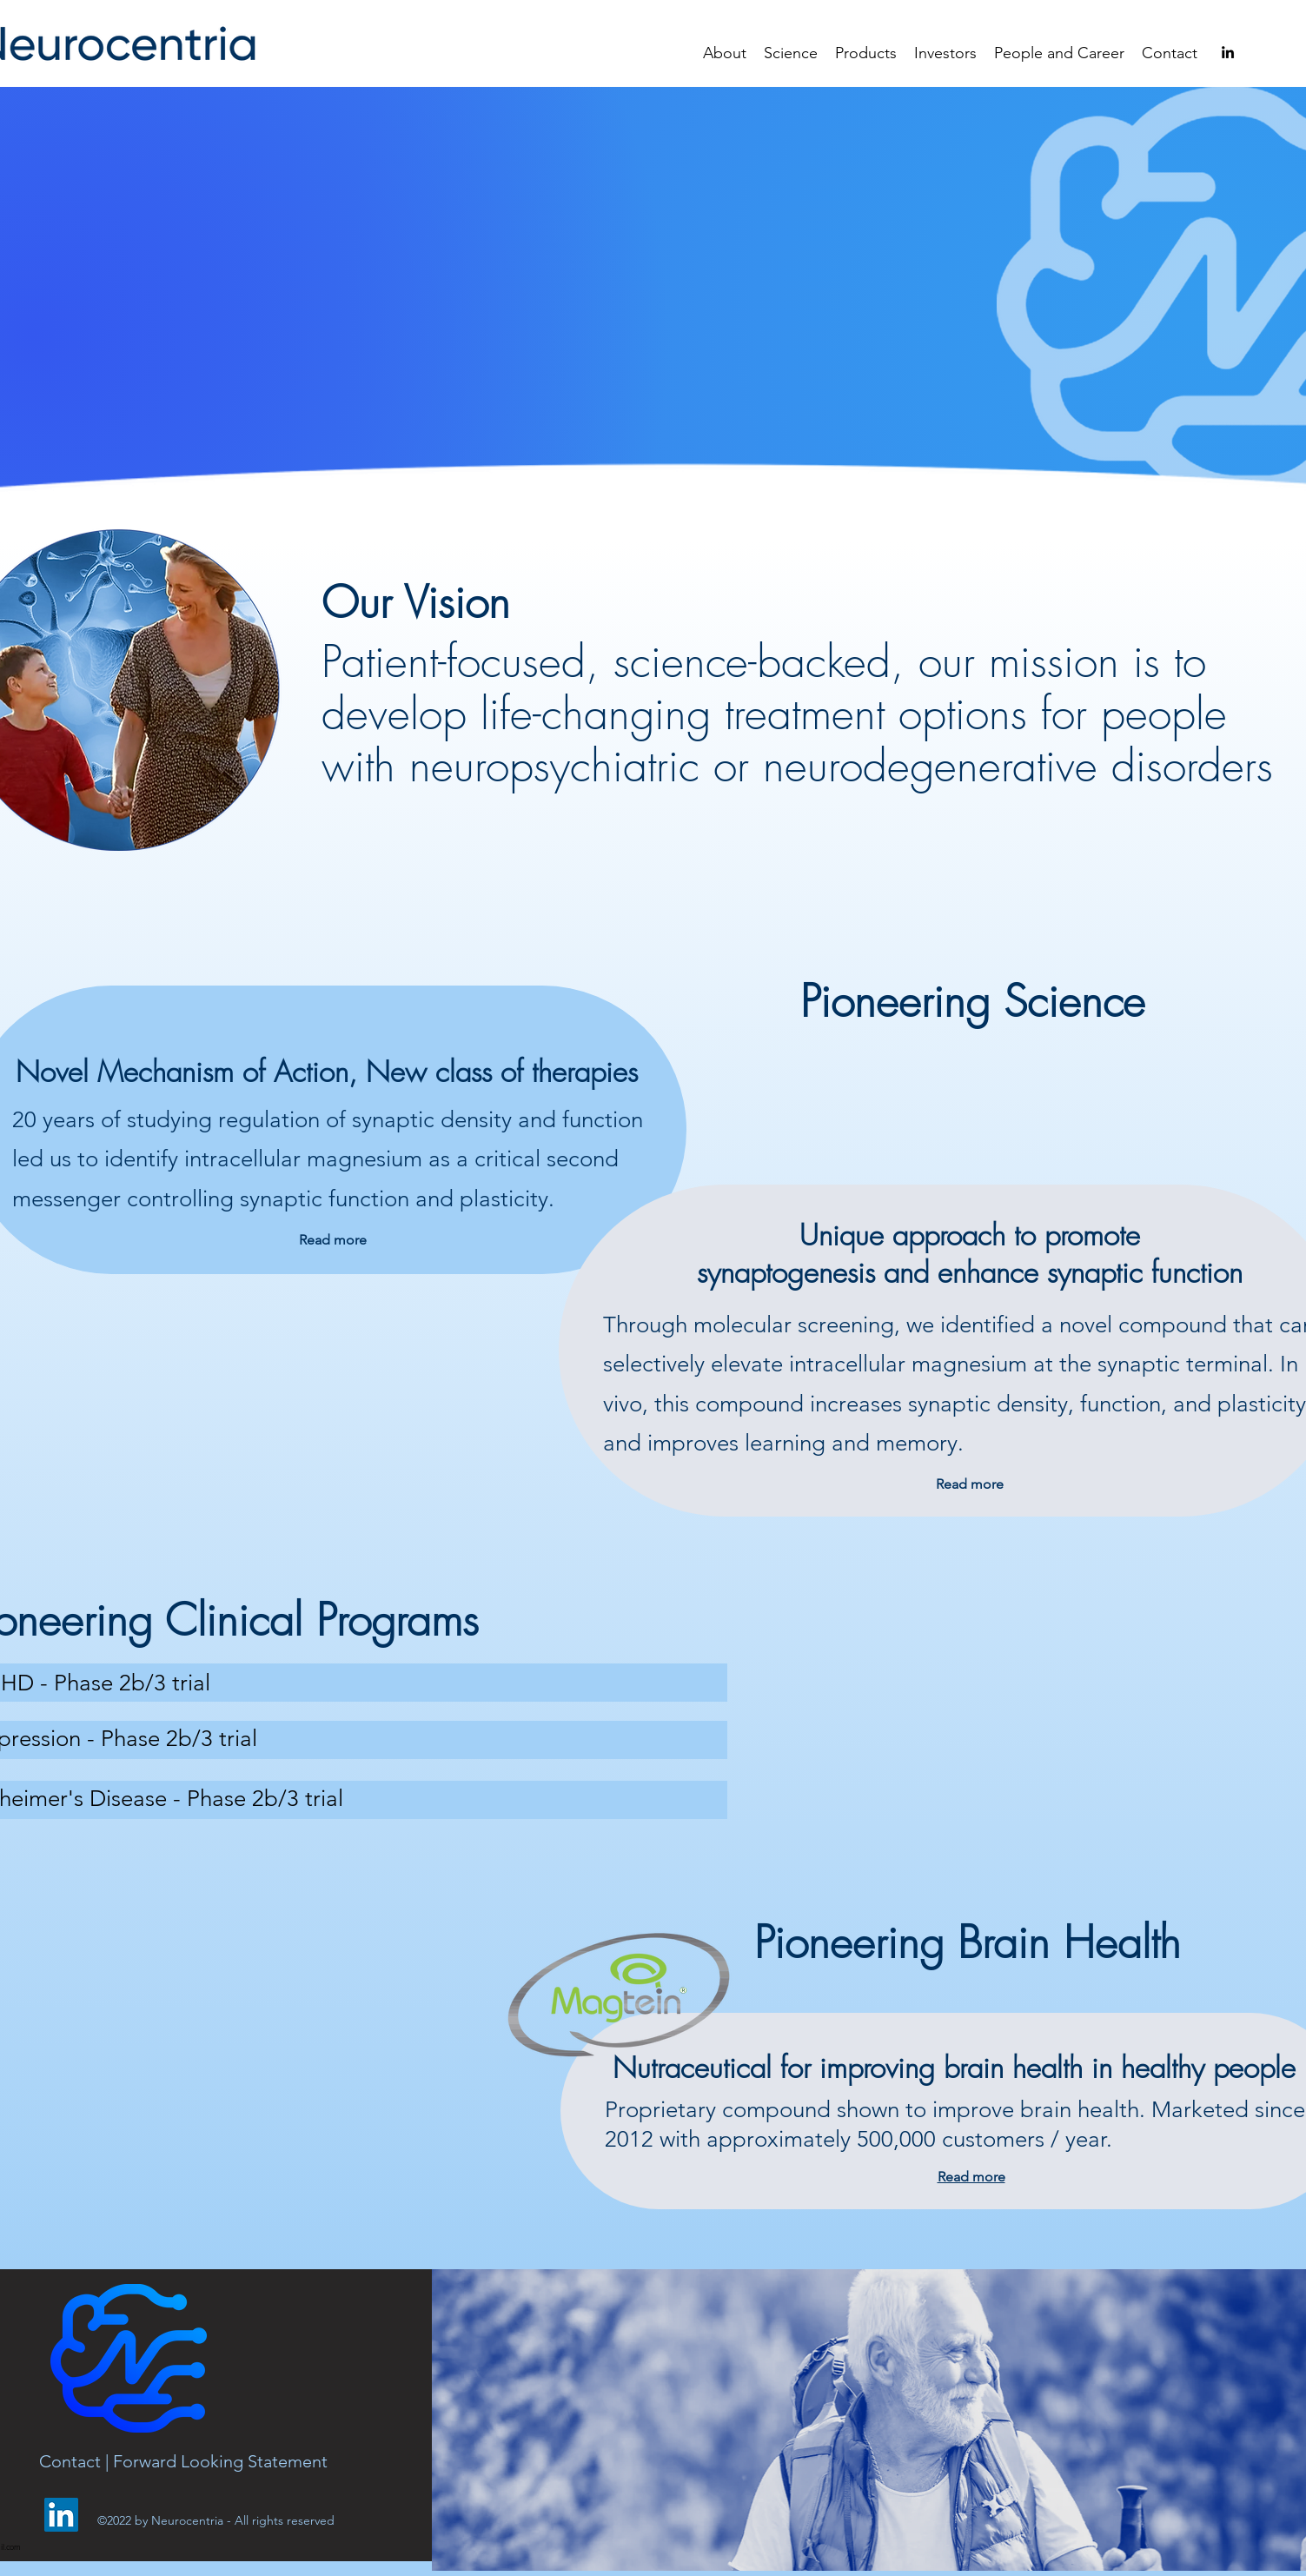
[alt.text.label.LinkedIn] (1227, 52)
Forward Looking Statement (220, 2461)
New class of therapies (502, 1071)
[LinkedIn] (61, 2515)
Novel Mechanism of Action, (191, 1071)
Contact (72, 2461)
